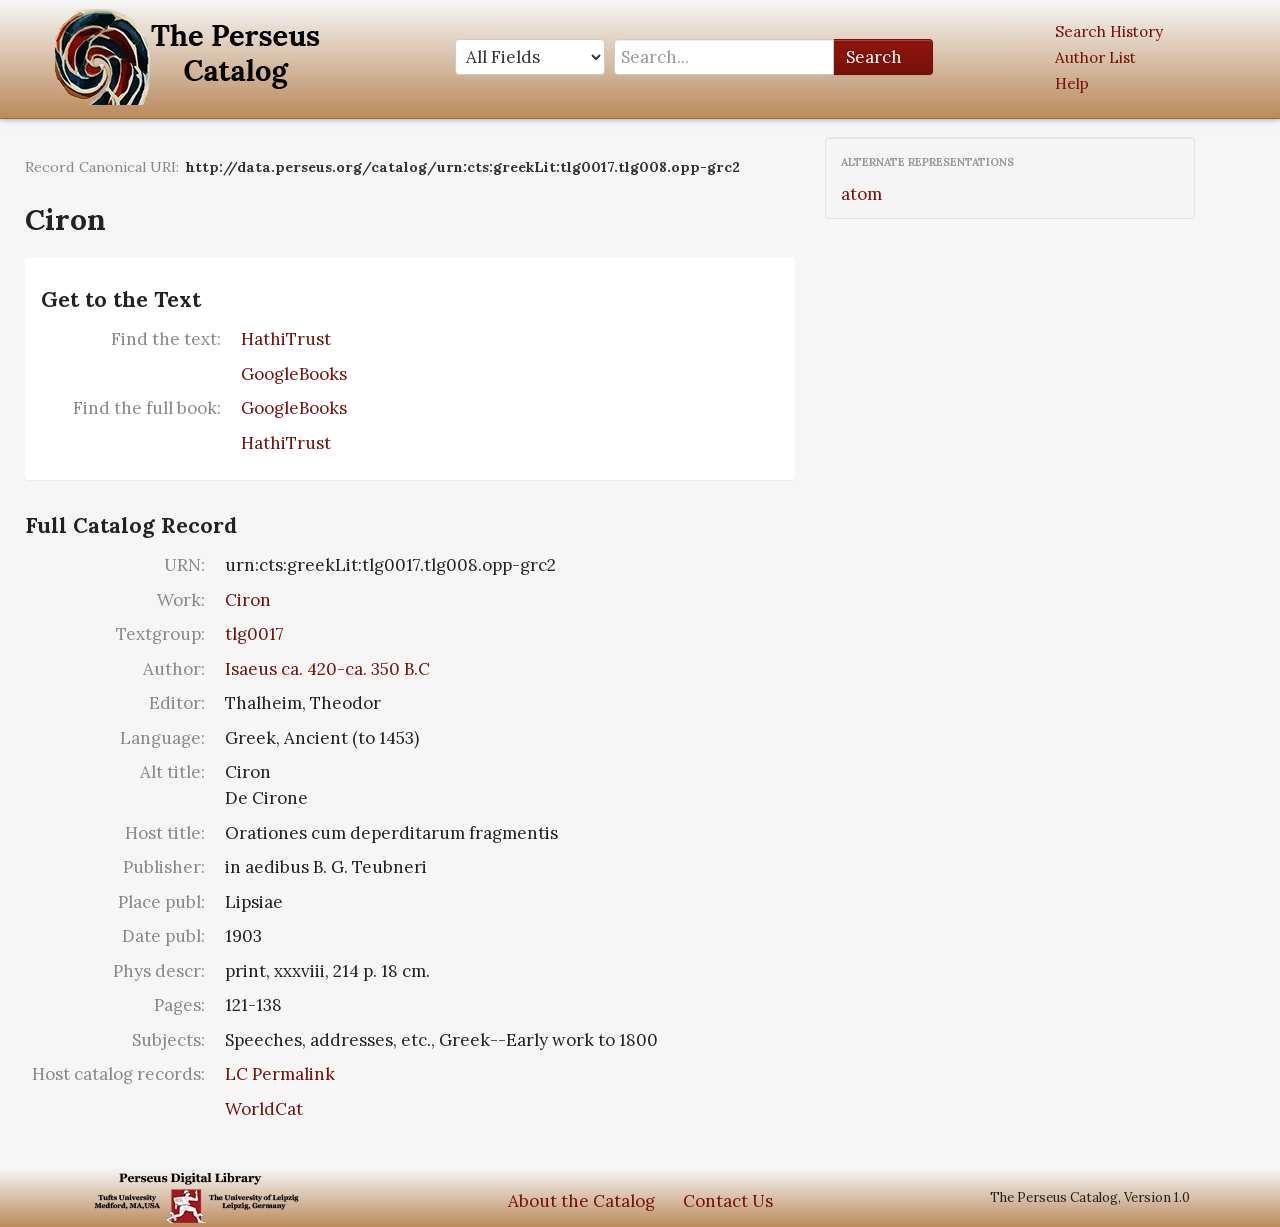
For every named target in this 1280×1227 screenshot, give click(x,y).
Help (1072, 83)
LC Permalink (280, 1074)
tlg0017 (254, 634)
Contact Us (728, 1201)
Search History (1109, 31)
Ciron (248, 600)
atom (861, 194)
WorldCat (264, 1109)
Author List (1095, 57)
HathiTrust (286, 339)
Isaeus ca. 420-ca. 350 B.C (327, 669)
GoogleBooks (294, 374)
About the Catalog (581, 1201)
